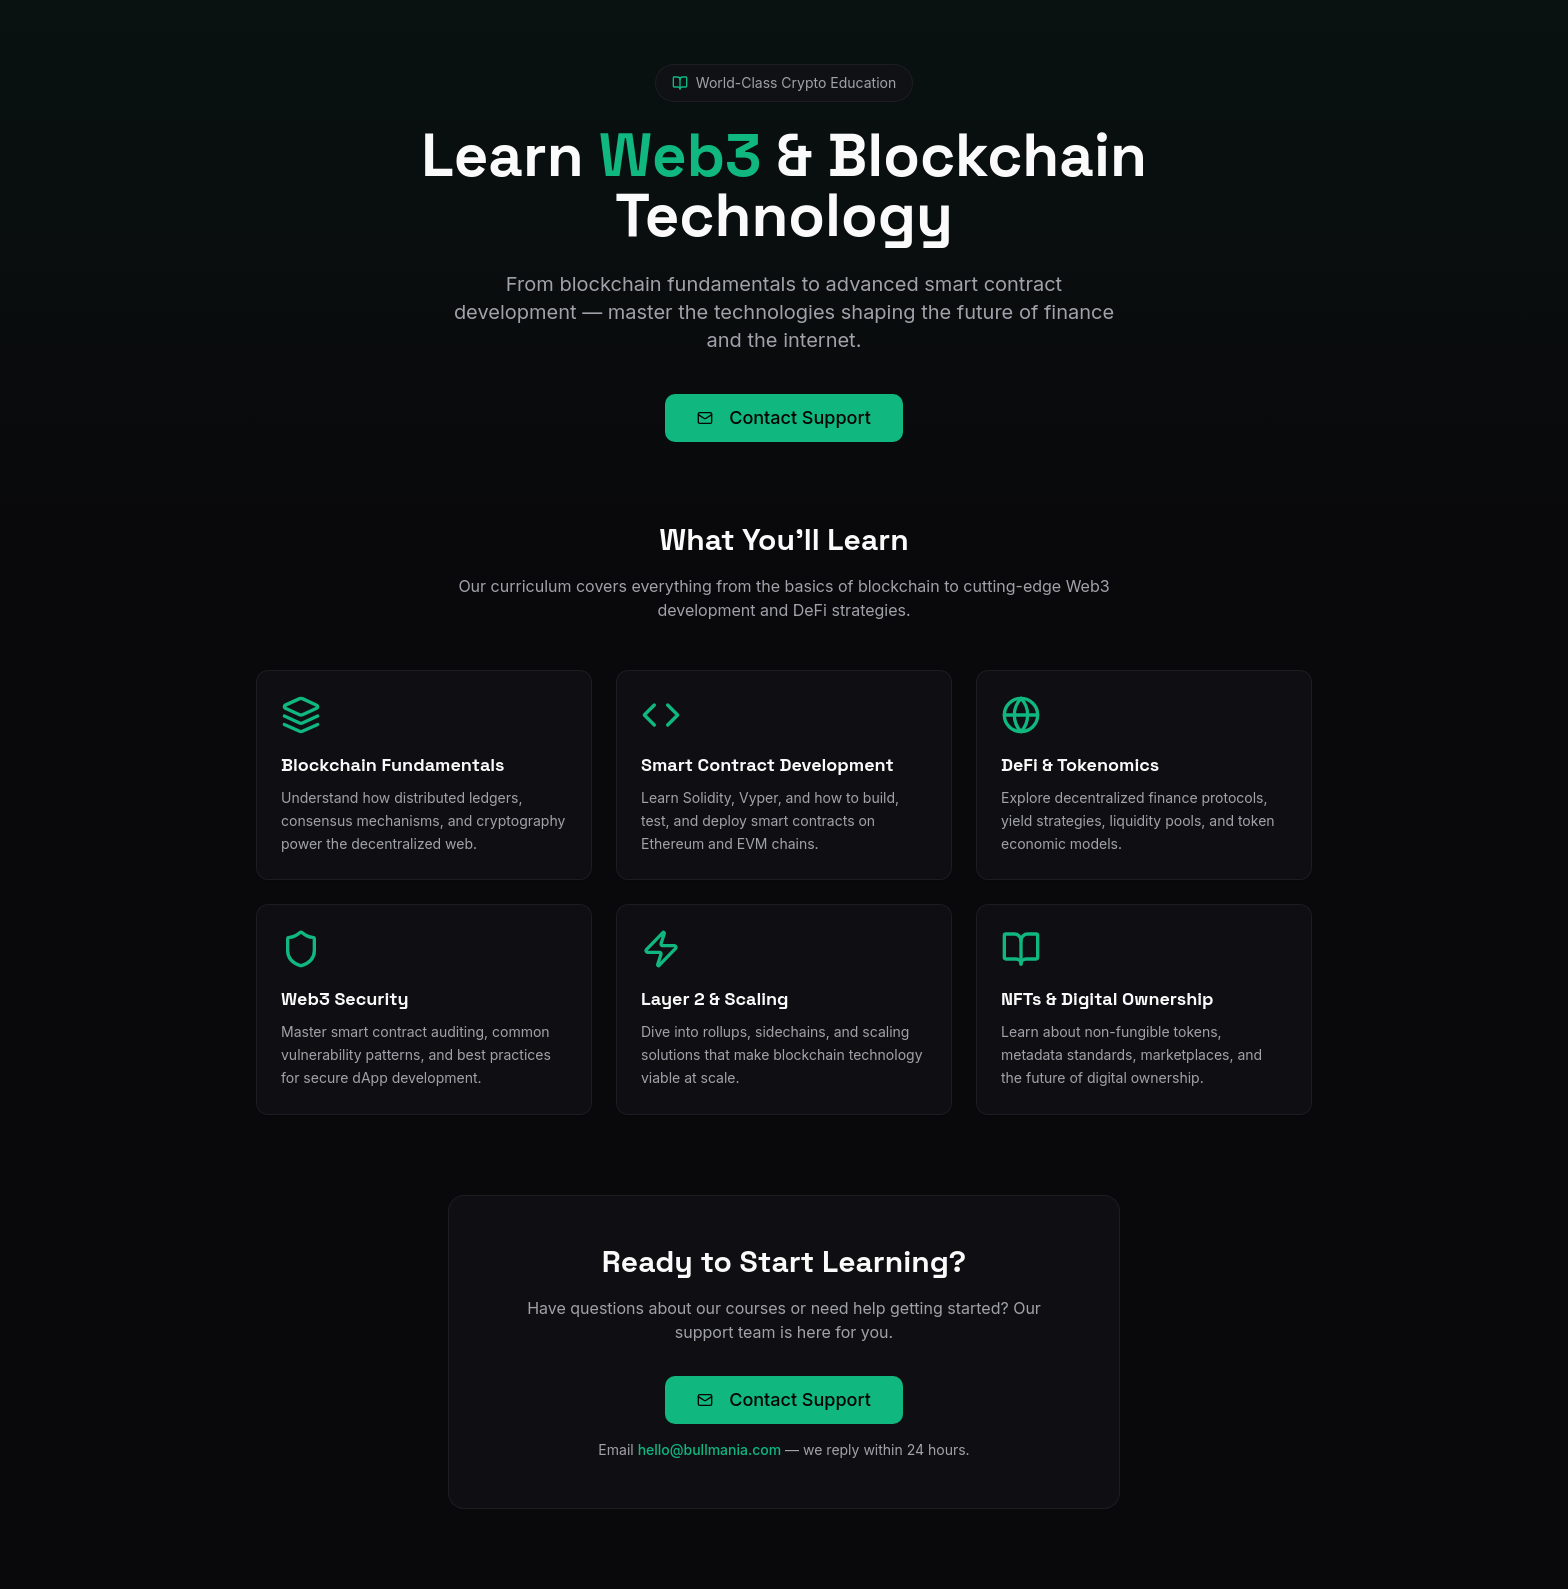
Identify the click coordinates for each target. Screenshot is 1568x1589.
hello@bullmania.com (710, 1449)
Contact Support (784, 417)
